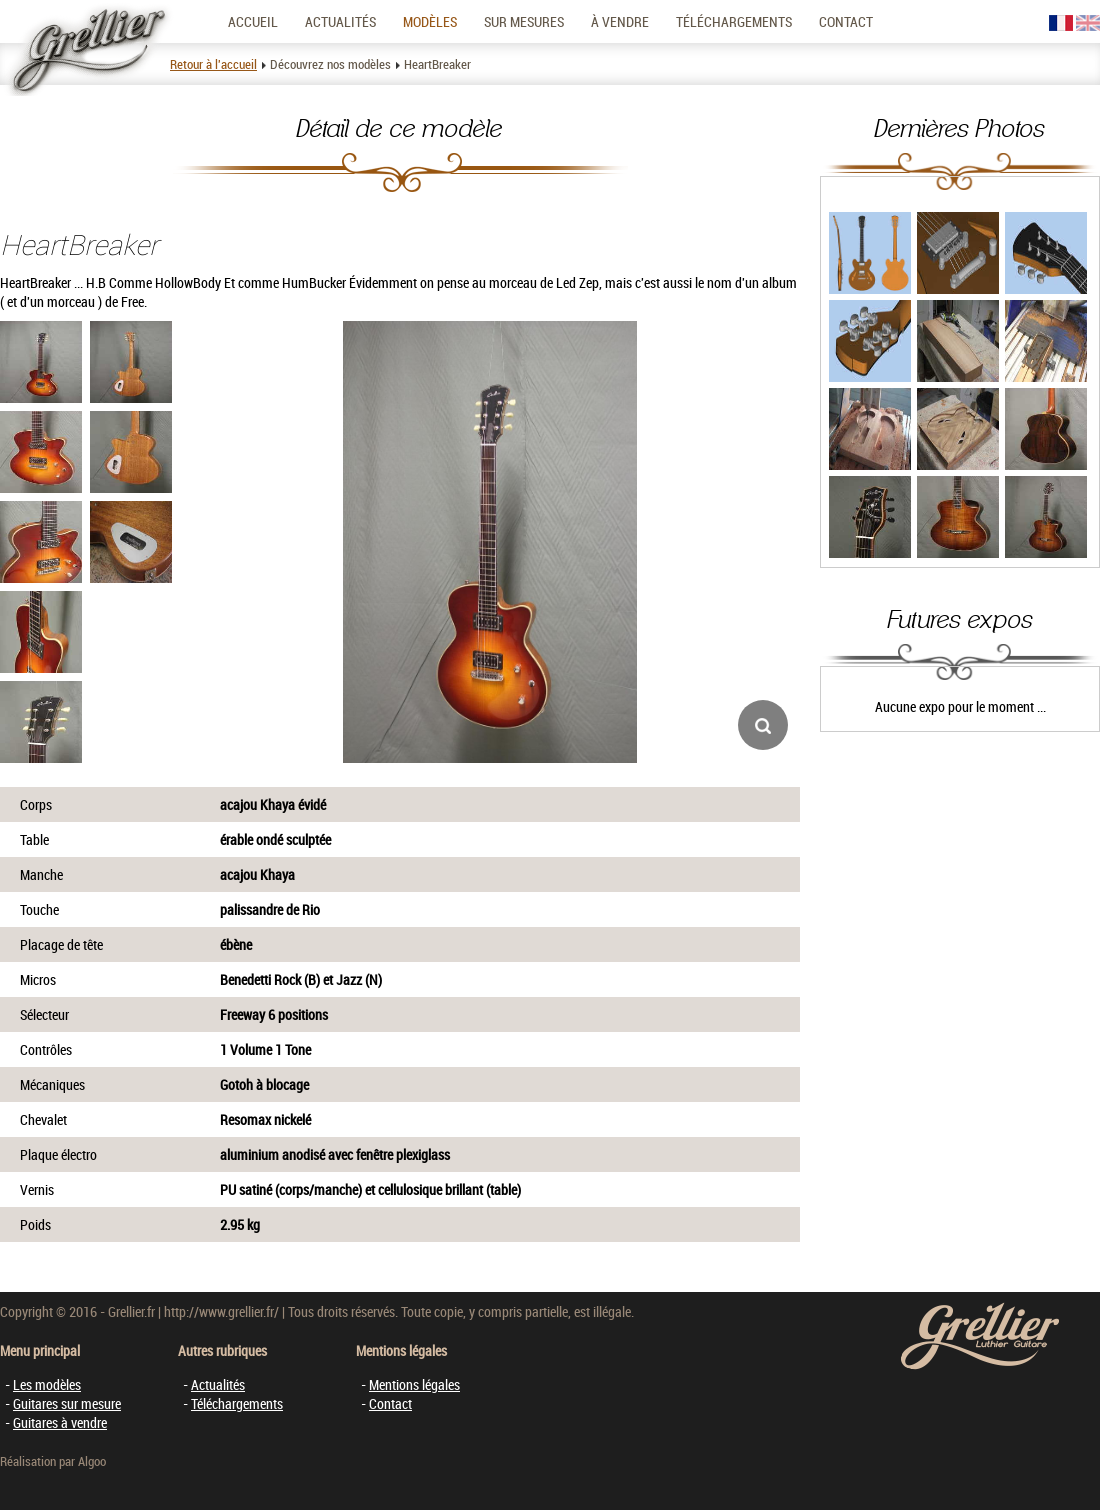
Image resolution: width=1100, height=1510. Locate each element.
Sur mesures (524, 21)
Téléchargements (734, 21)
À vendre (620, 21)
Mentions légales (414, 1384)
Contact (846, 21)
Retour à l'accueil (213, 64)
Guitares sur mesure (67, 1403)
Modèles (430, 21)
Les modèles (47, 1384)
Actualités (340, 21)
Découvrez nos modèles (330, 64)
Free (132, 301)
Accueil (253, 21)
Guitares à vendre (60, 1422)
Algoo (92, 1461)
